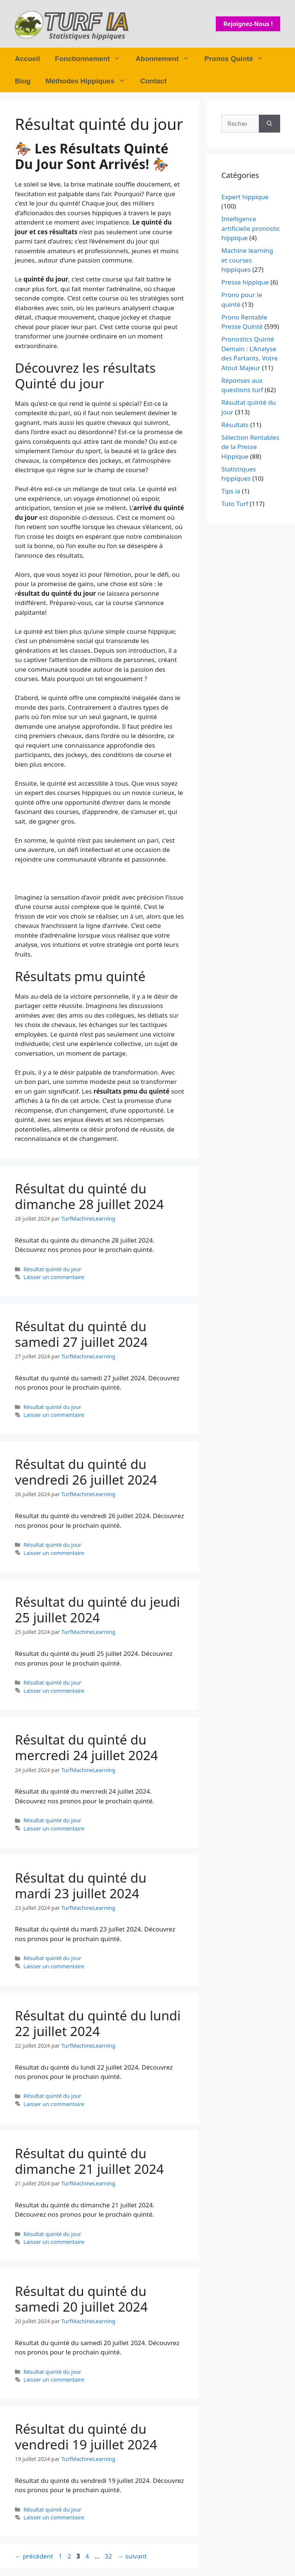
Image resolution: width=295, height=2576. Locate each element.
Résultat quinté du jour (52, 1269)
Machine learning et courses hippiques (247, 260)
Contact (153, 81)
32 (109, 2556)
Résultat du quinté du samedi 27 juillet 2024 (81, 1334)
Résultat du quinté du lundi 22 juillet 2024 (98, 2023)
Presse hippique (245, 282)
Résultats (234, 424)
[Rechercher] (269, 124)
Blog (23, 81)
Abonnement (166, 59)
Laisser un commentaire (53, 1277)
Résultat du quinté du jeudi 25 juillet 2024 (97, 1609)
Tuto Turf (234, 503)
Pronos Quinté (237, 59)
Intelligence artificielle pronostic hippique (250, 228)
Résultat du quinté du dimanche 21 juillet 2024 (89, 2161)
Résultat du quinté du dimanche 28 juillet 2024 (89, 1196)
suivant (132, 2556)
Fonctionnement (91, 59)
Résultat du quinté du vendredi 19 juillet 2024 (86, 2436)
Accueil (27, 59)
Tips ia (230, 491)
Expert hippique (245, 197)
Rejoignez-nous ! (248, 24)
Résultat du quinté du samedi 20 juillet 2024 (81, 2298)
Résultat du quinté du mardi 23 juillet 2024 (81, 1885)
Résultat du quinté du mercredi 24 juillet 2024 (86, 1747)
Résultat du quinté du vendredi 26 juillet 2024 (86, 1471)
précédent (34, 2556)
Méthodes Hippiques (89, 81)
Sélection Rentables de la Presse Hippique (250, 447)
